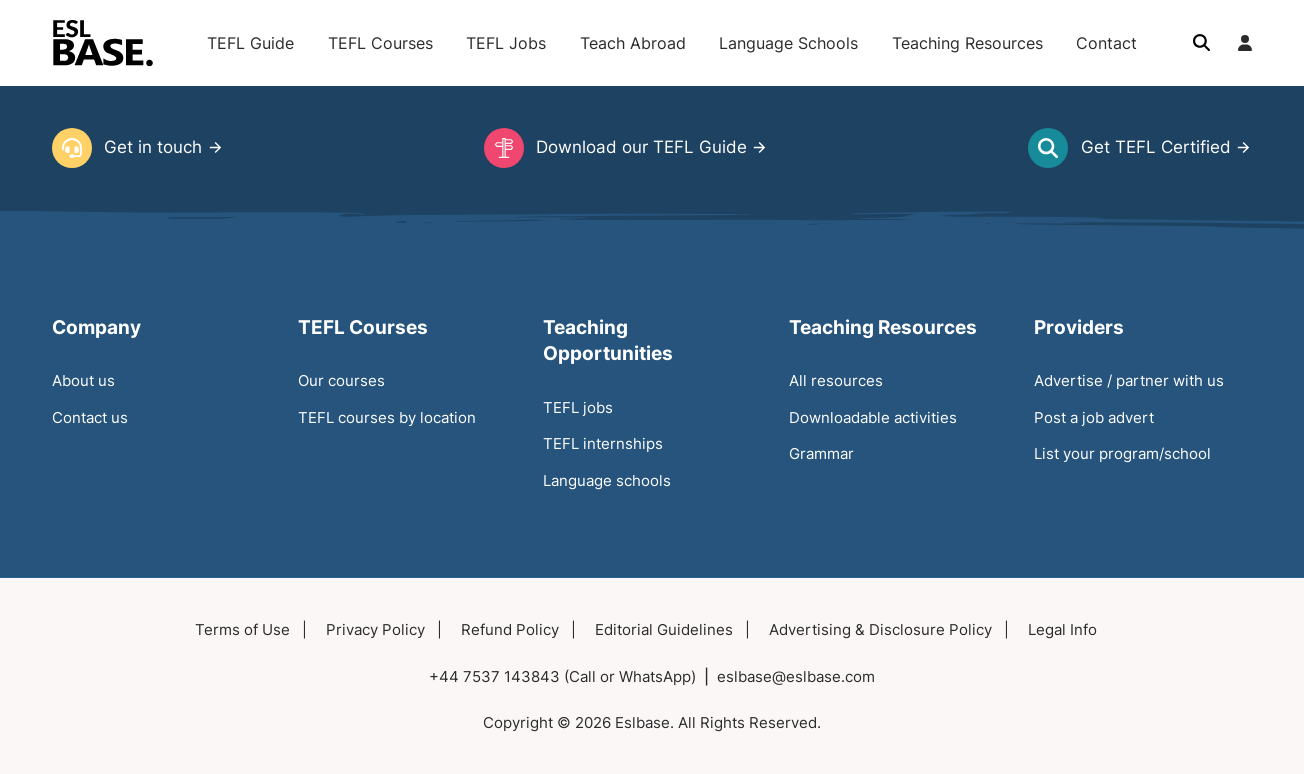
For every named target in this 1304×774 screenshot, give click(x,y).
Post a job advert (1094, 417)
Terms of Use (242, 629)
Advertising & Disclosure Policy (880, 629)
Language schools (607, 480)
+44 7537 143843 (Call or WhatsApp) (562, 676)
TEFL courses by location (387, 417)
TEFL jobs (578, 407)
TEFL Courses (380, 43)
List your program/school (1122, 453)
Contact (1106, 43)
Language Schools (788, 43)
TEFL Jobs (506, 43)
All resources (836, 380)
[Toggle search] (1201, 43)
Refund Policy (510, 629)
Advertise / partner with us (1129, 380)
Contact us (90, 417)
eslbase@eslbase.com (796, 676)
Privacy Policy (375, 629)
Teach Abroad (633, 43)
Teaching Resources (967, 43)
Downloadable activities (873, 417)
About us (83, 380)
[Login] (1245, 43)
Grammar (821, 453)
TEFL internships (603, 443)
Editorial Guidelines (664, 629)
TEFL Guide (250, 43)
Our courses (341, 380)
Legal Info (1062, 629)
